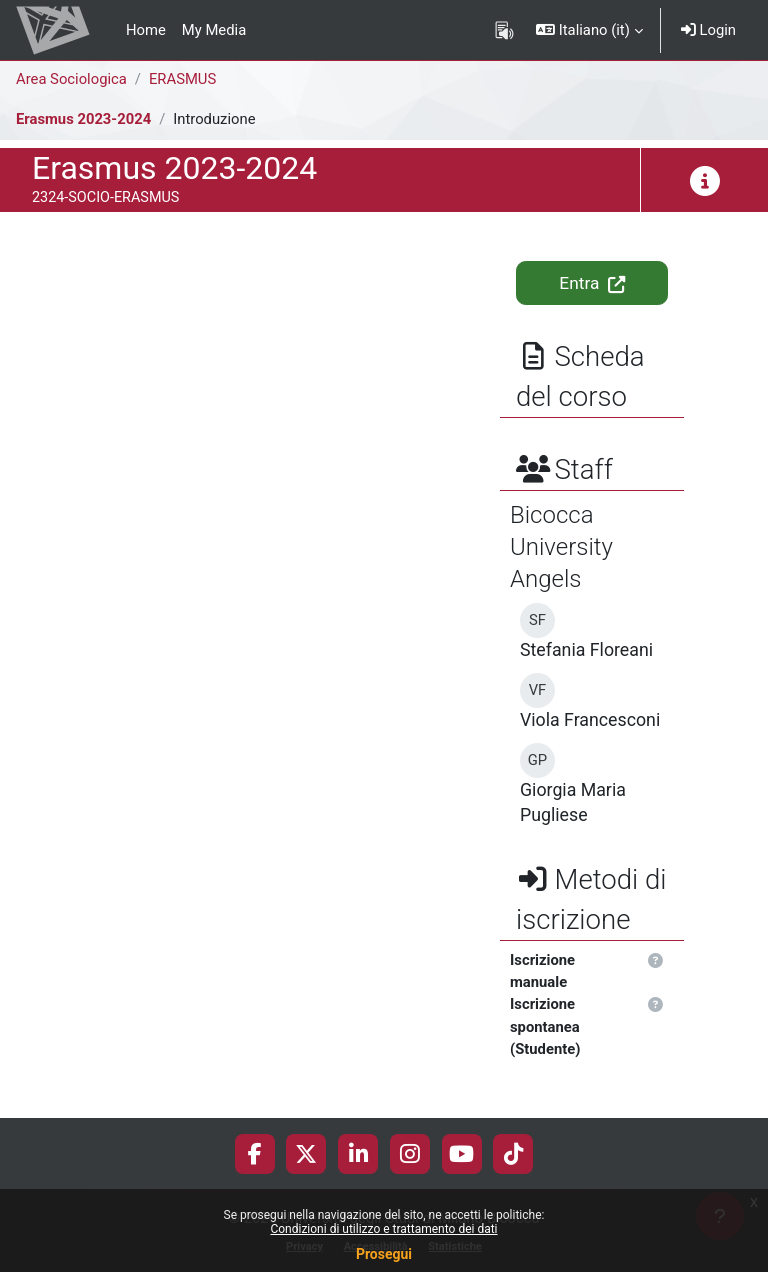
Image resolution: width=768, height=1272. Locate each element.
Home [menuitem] (146, 30)
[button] (589, 30)
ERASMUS (182, 79)
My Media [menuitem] (214, 30)
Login (708, 30)
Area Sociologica (71, 79)
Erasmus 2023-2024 (83, 119)
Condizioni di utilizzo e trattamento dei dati (383, 1229)
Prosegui (384, 1254)
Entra (591, 283)
